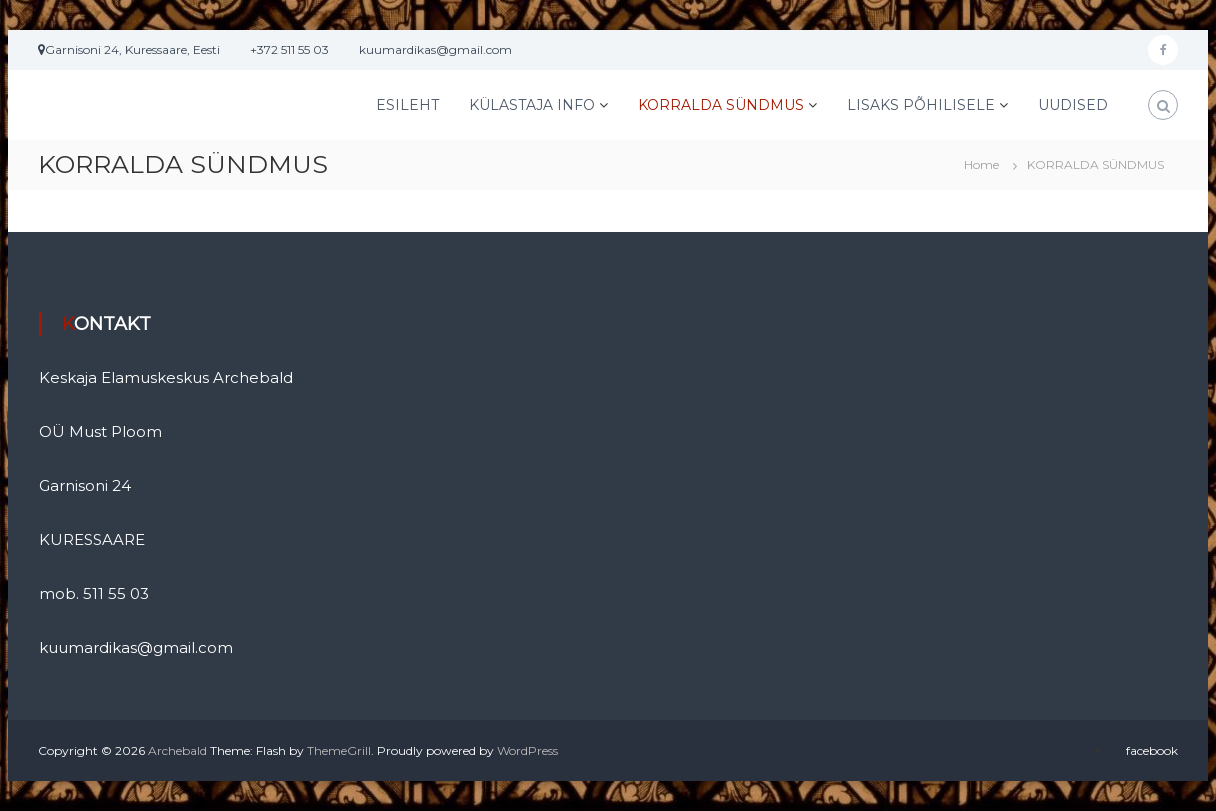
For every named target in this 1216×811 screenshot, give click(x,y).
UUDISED (1073, 105)
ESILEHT (407, 105)
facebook (1152, 750)
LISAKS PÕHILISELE (921, 105)
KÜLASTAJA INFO (532, 105)
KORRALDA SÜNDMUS (721, 105)
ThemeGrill (339, 750)
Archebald (177, 750)
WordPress (527, 750)
